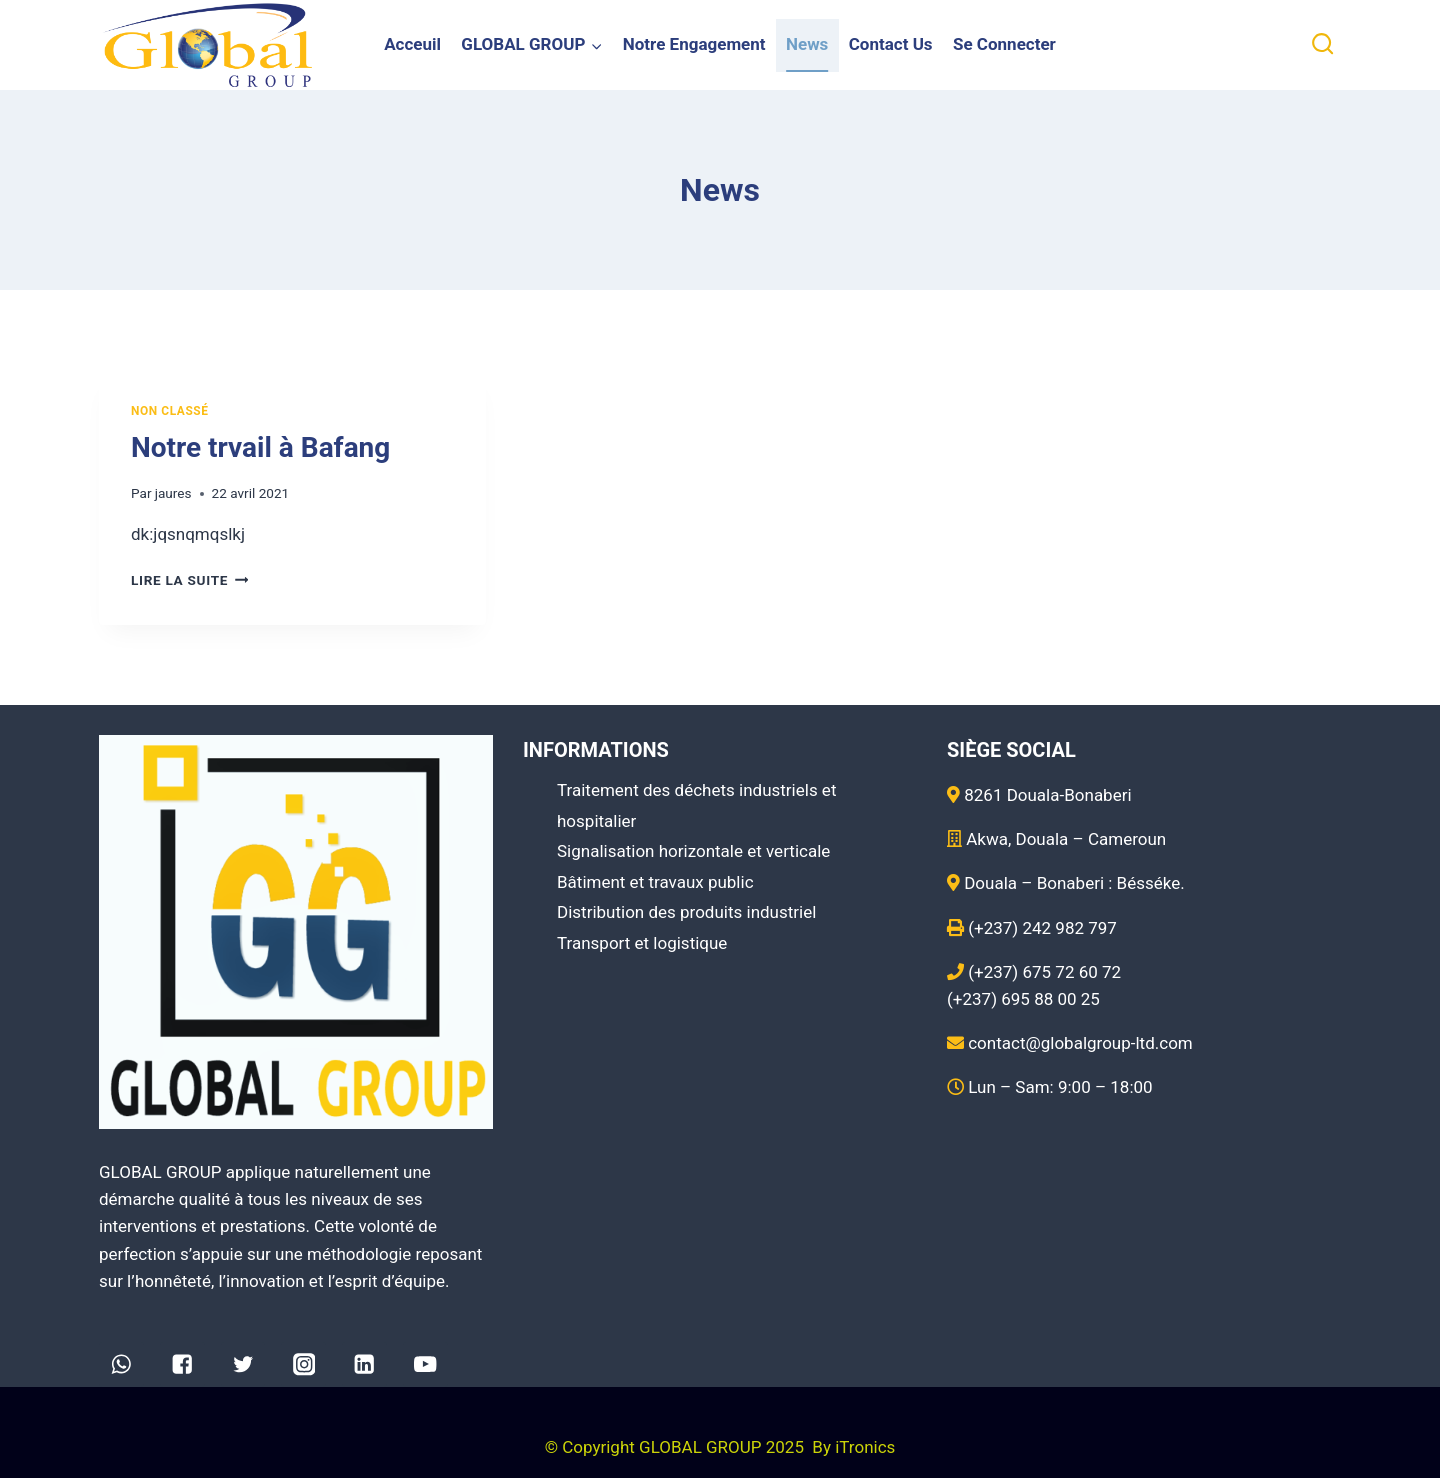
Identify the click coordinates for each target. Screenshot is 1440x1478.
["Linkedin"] (364, 1364)
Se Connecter (1004, 44)
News (807, 44)
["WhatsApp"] (121, 1364)
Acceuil (412, 44)
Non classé (170, 411)
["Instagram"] (303, 1364)
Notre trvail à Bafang (260, 447)
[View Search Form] (1322, 44)
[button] (596, 45)
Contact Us (891, 44)
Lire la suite (189, 580)
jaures (173, 493)
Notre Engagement (694, 44)
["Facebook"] (182, 1364)
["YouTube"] (425, 1364)
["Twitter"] (243, 1364)
